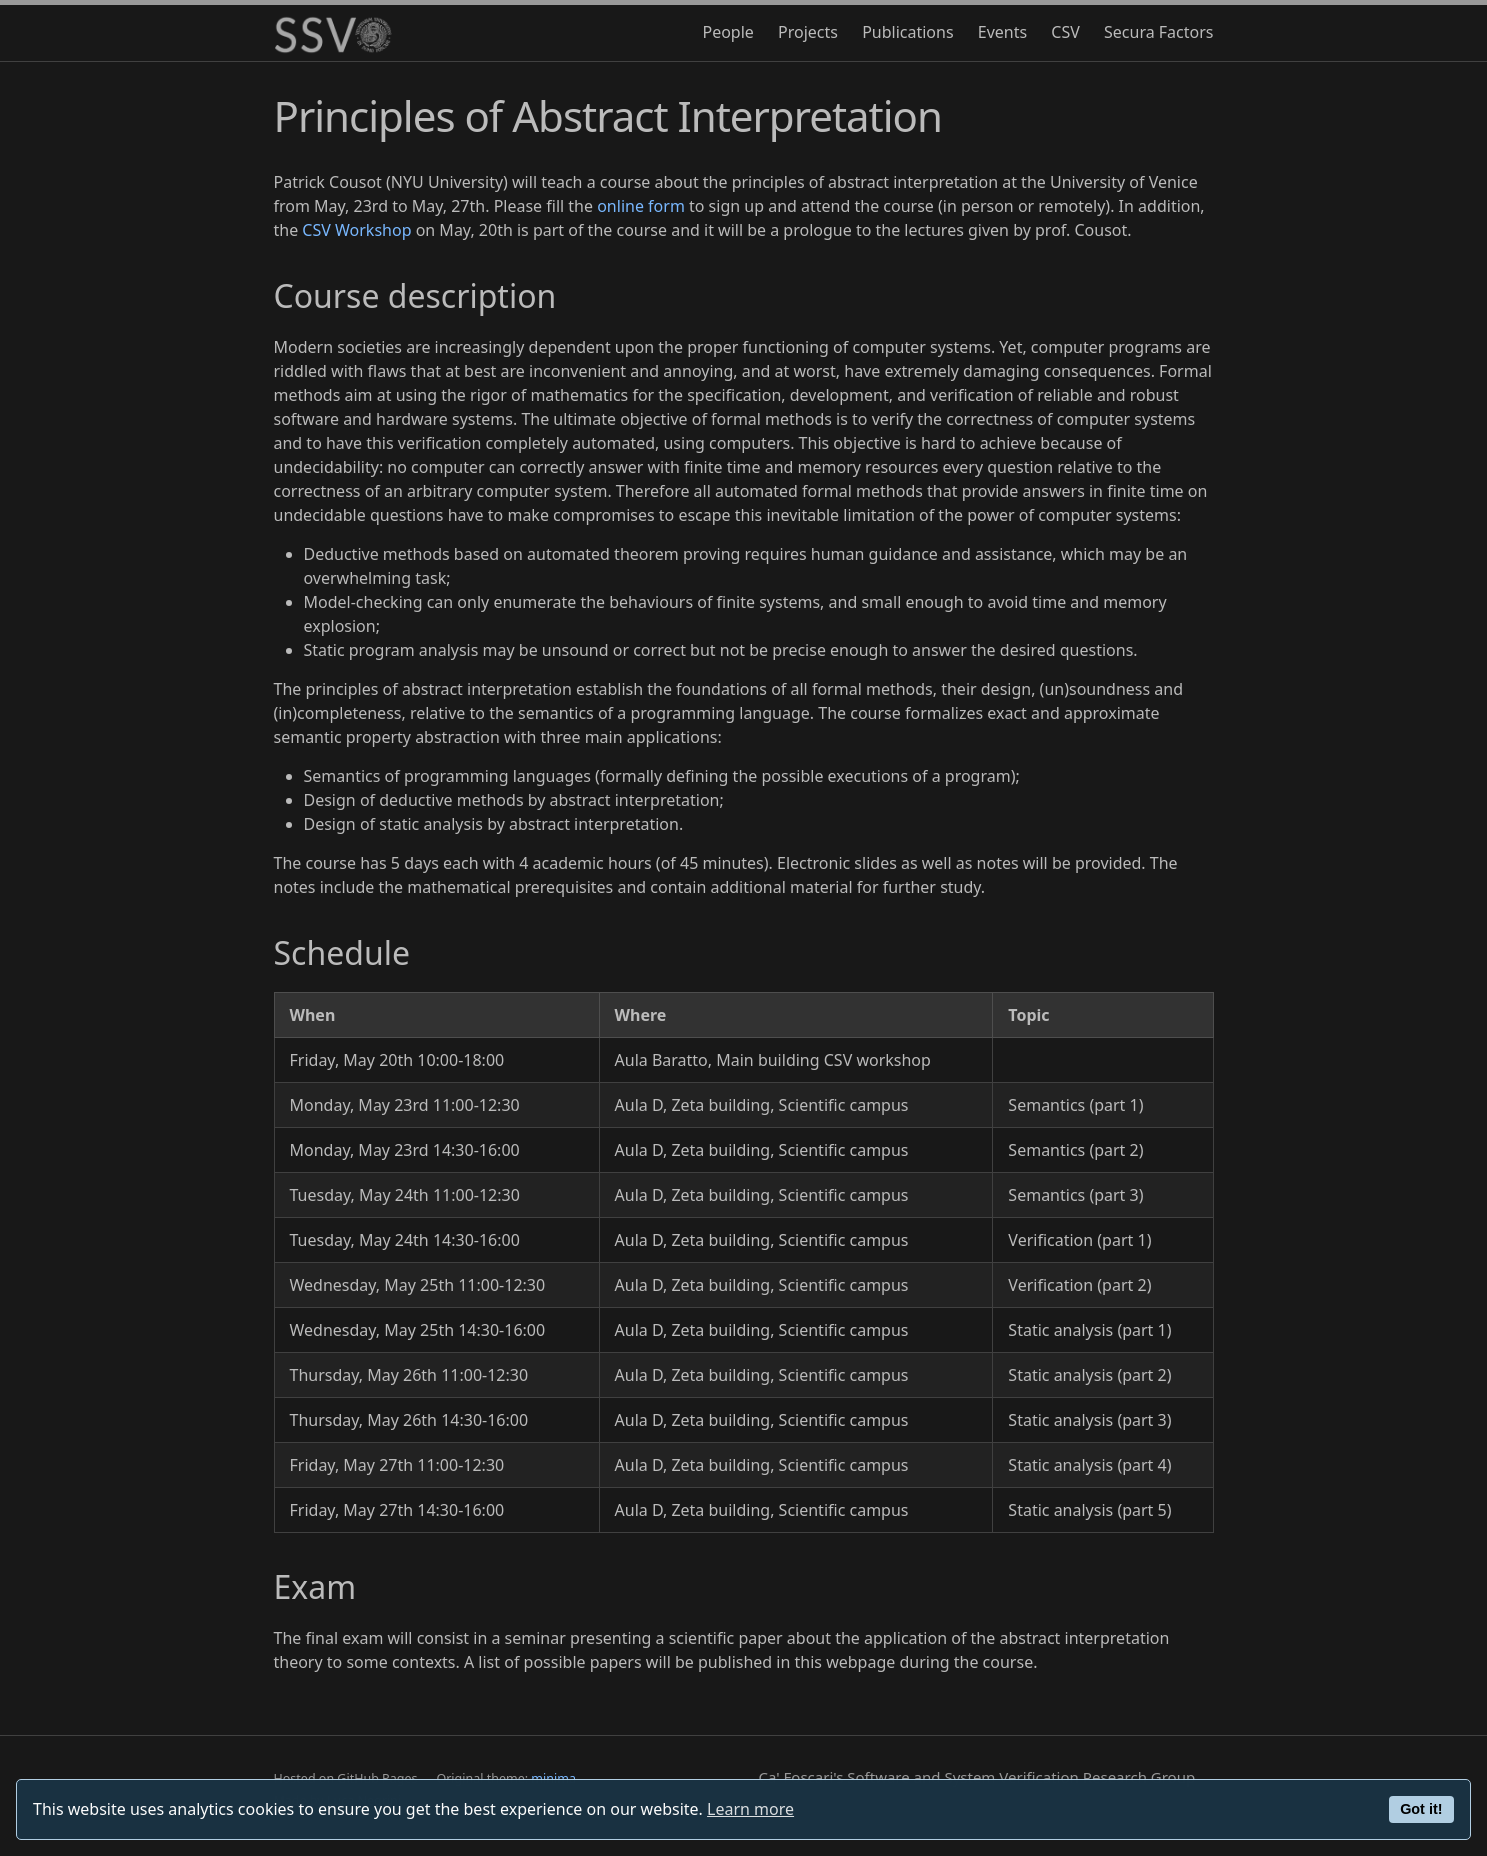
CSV (1065, 32)
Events (1002, 32)
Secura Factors (1159, 32)
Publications (907, 32)
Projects (808, 32)
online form (641, 206)
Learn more (750, 1809)
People (727, 32)
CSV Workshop (356, 230)
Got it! (1421, 1809)
